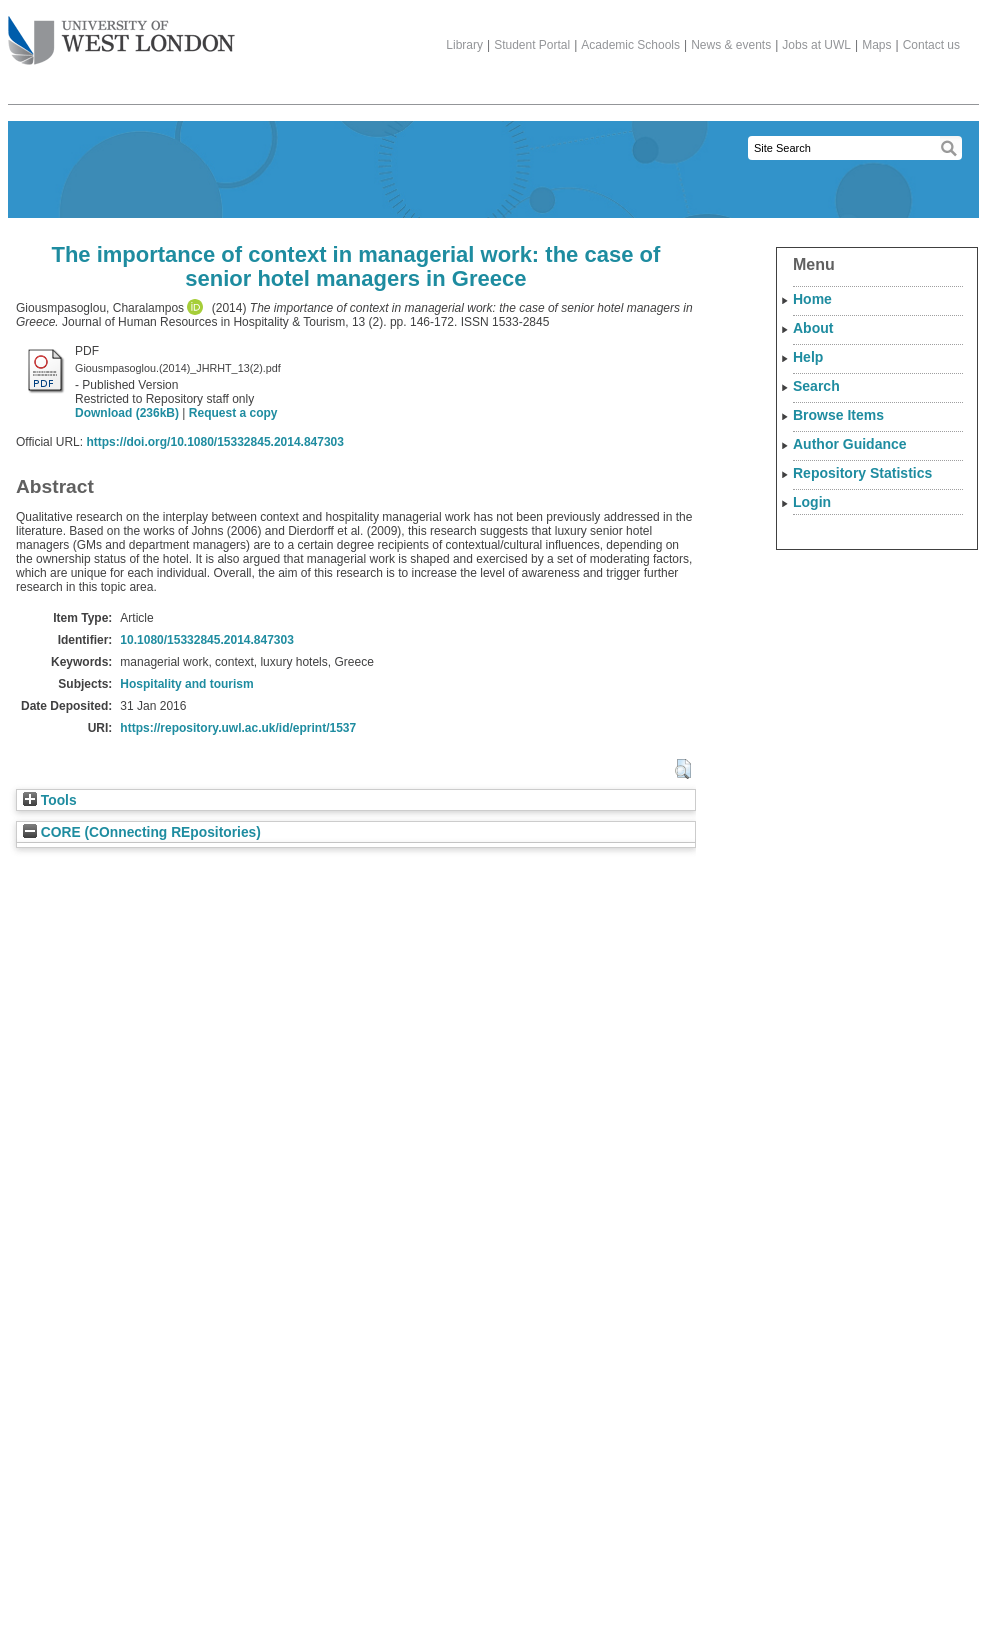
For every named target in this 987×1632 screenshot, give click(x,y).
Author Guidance (850, 444)
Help (808, 357)
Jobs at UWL (816, 45)
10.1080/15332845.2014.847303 (207, 640)
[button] (682, 769)
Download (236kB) (127, 413)
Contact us (931, 45)
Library (464, 45)
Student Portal (532, 45)
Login (812, 502)
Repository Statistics (862, 473)
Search (816, 386)
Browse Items (838, 415)
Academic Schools (630, 45)
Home (812, 299)
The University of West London (121, 33)
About (813, 328)
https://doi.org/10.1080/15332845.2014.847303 (215, 442)
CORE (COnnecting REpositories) (142, 832)
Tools (50, 800)
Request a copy (233, 413)
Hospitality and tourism (186, 684)
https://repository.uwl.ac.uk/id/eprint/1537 (238, 728)
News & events (731, 45)
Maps (876, 45)
